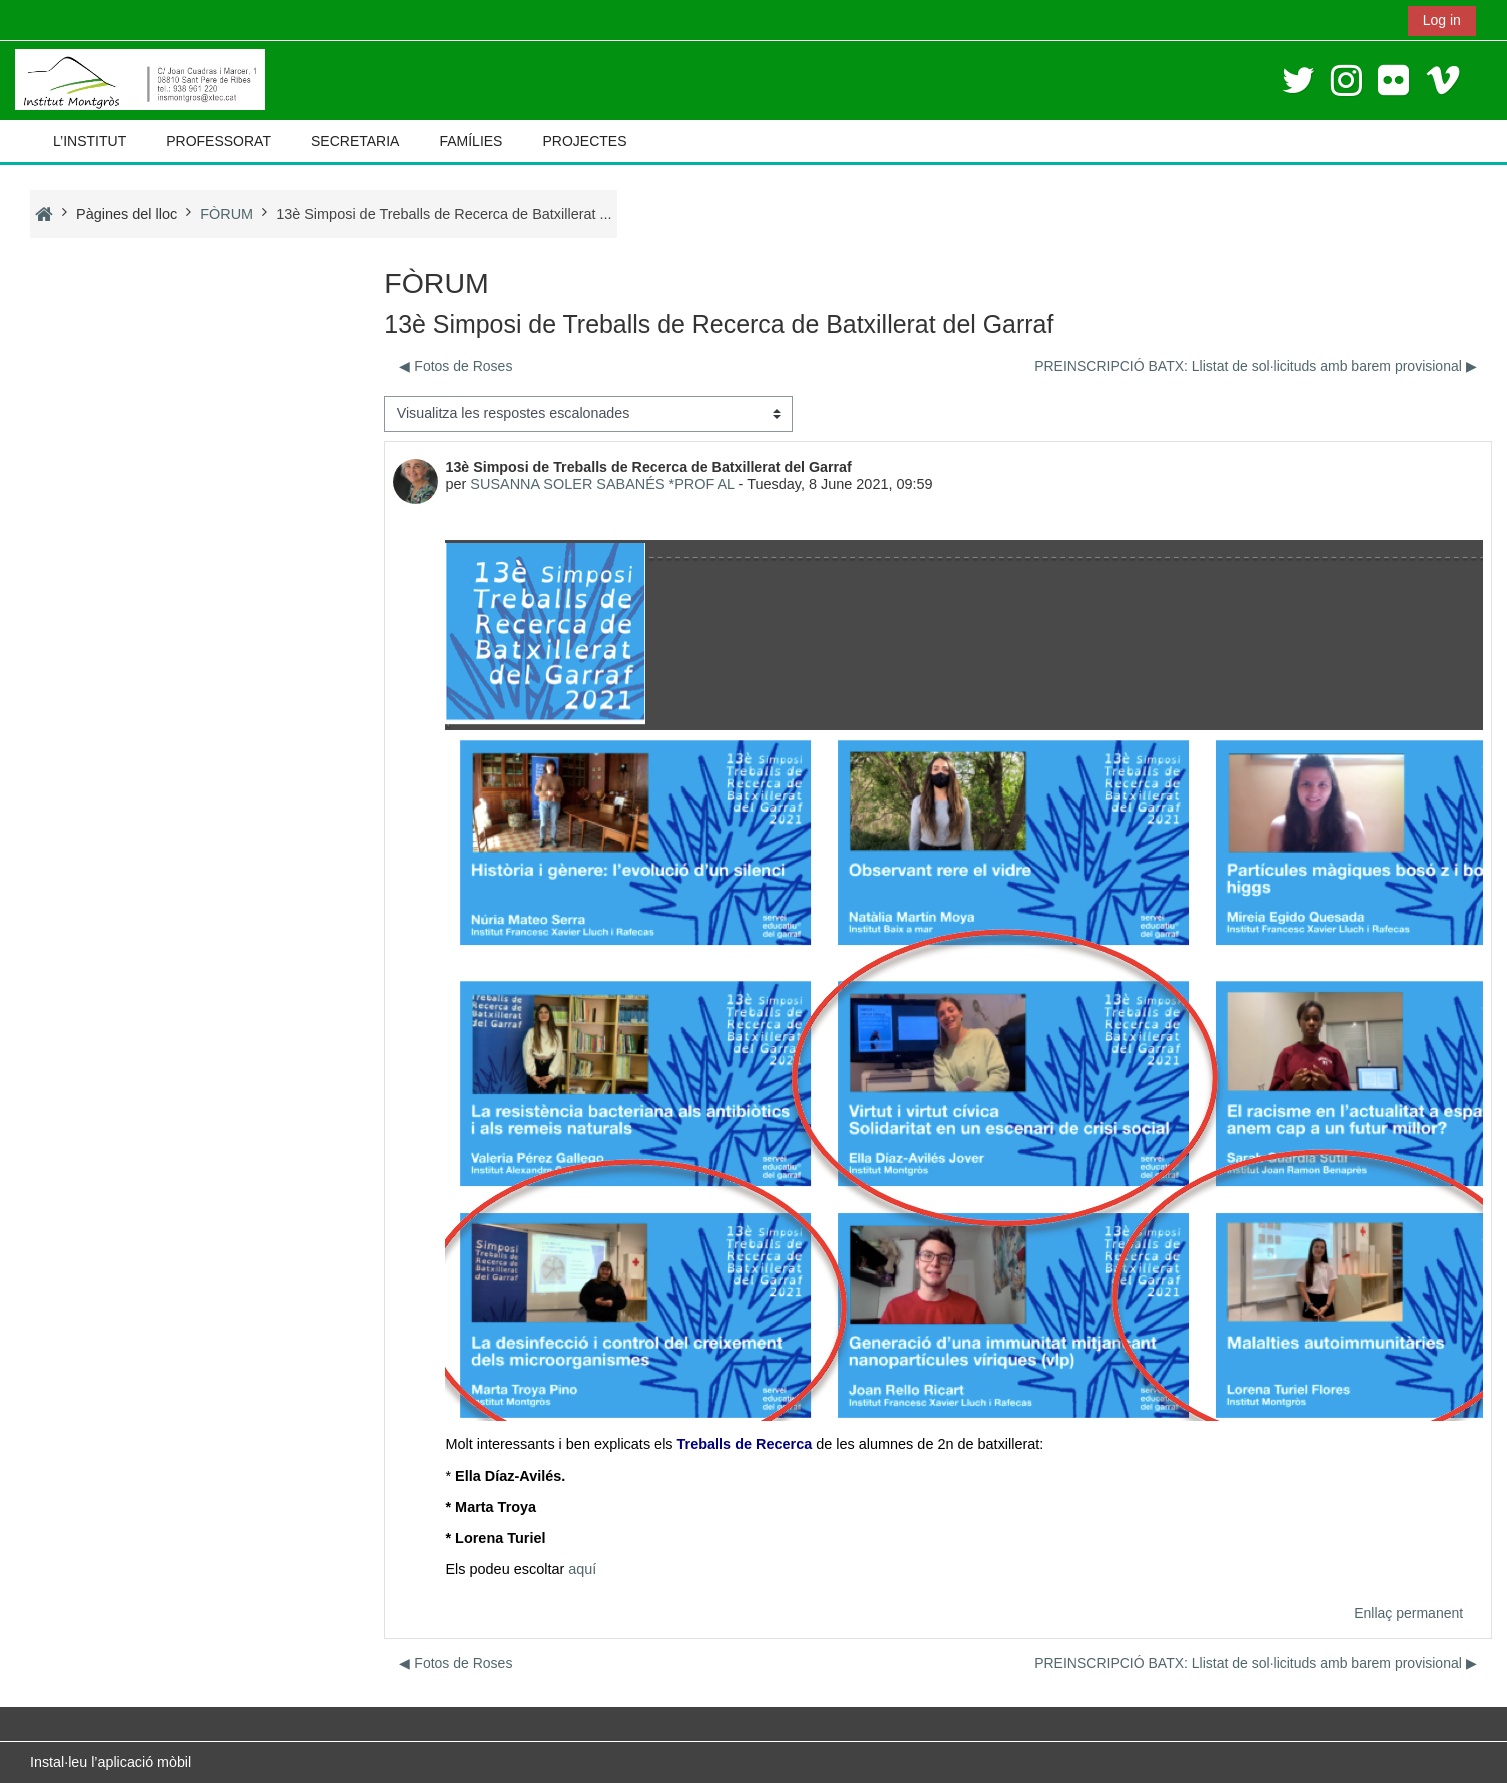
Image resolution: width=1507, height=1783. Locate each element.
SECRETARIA (355, 141)
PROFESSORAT (218, 141)
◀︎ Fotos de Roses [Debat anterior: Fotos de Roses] (455, 366)
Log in (1442, 20)
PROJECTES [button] (584, 141)
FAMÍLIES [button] (470, 141)
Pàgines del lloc (126, 214)
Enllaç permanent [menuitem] (1408, 1613)
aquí (582, 1569)
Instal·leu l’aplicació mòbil (110, 1762)
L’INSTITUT (89, 141)
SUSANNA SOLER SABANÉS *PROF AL (602, 484)
